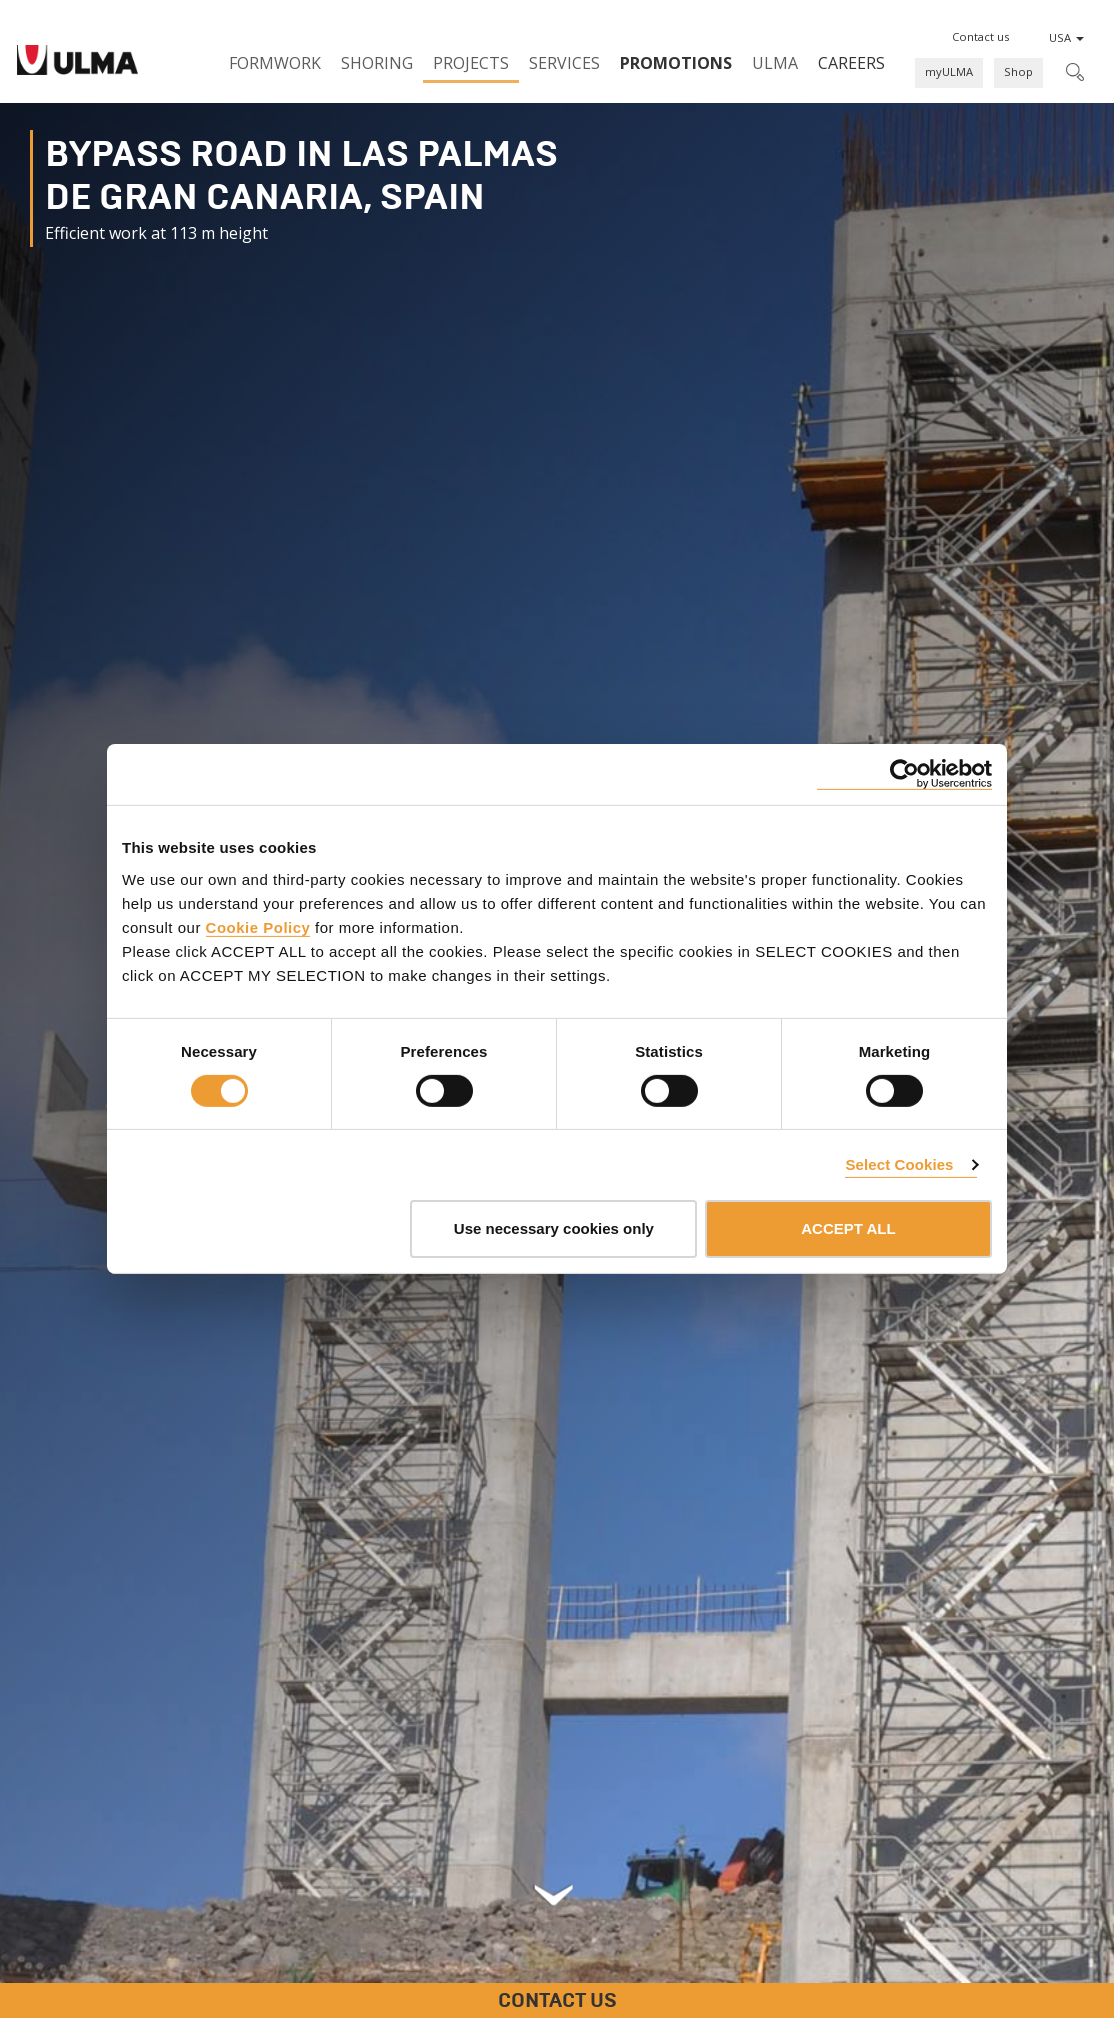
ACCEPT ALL (848, 1228)
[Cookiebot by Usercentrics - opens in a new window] (904, 774)
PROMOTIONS (676, 63)
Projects (471, 63)
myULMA (949, 71)
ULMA (775, 63)
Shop (1018, 71)
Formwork (275, 63)
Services (564, 63)
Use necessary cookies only (554, 1228)
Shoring (377, 63)
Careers (851, 63)
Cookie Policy (258, 926)
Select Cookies (899, 1164)
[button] (980, 37)
